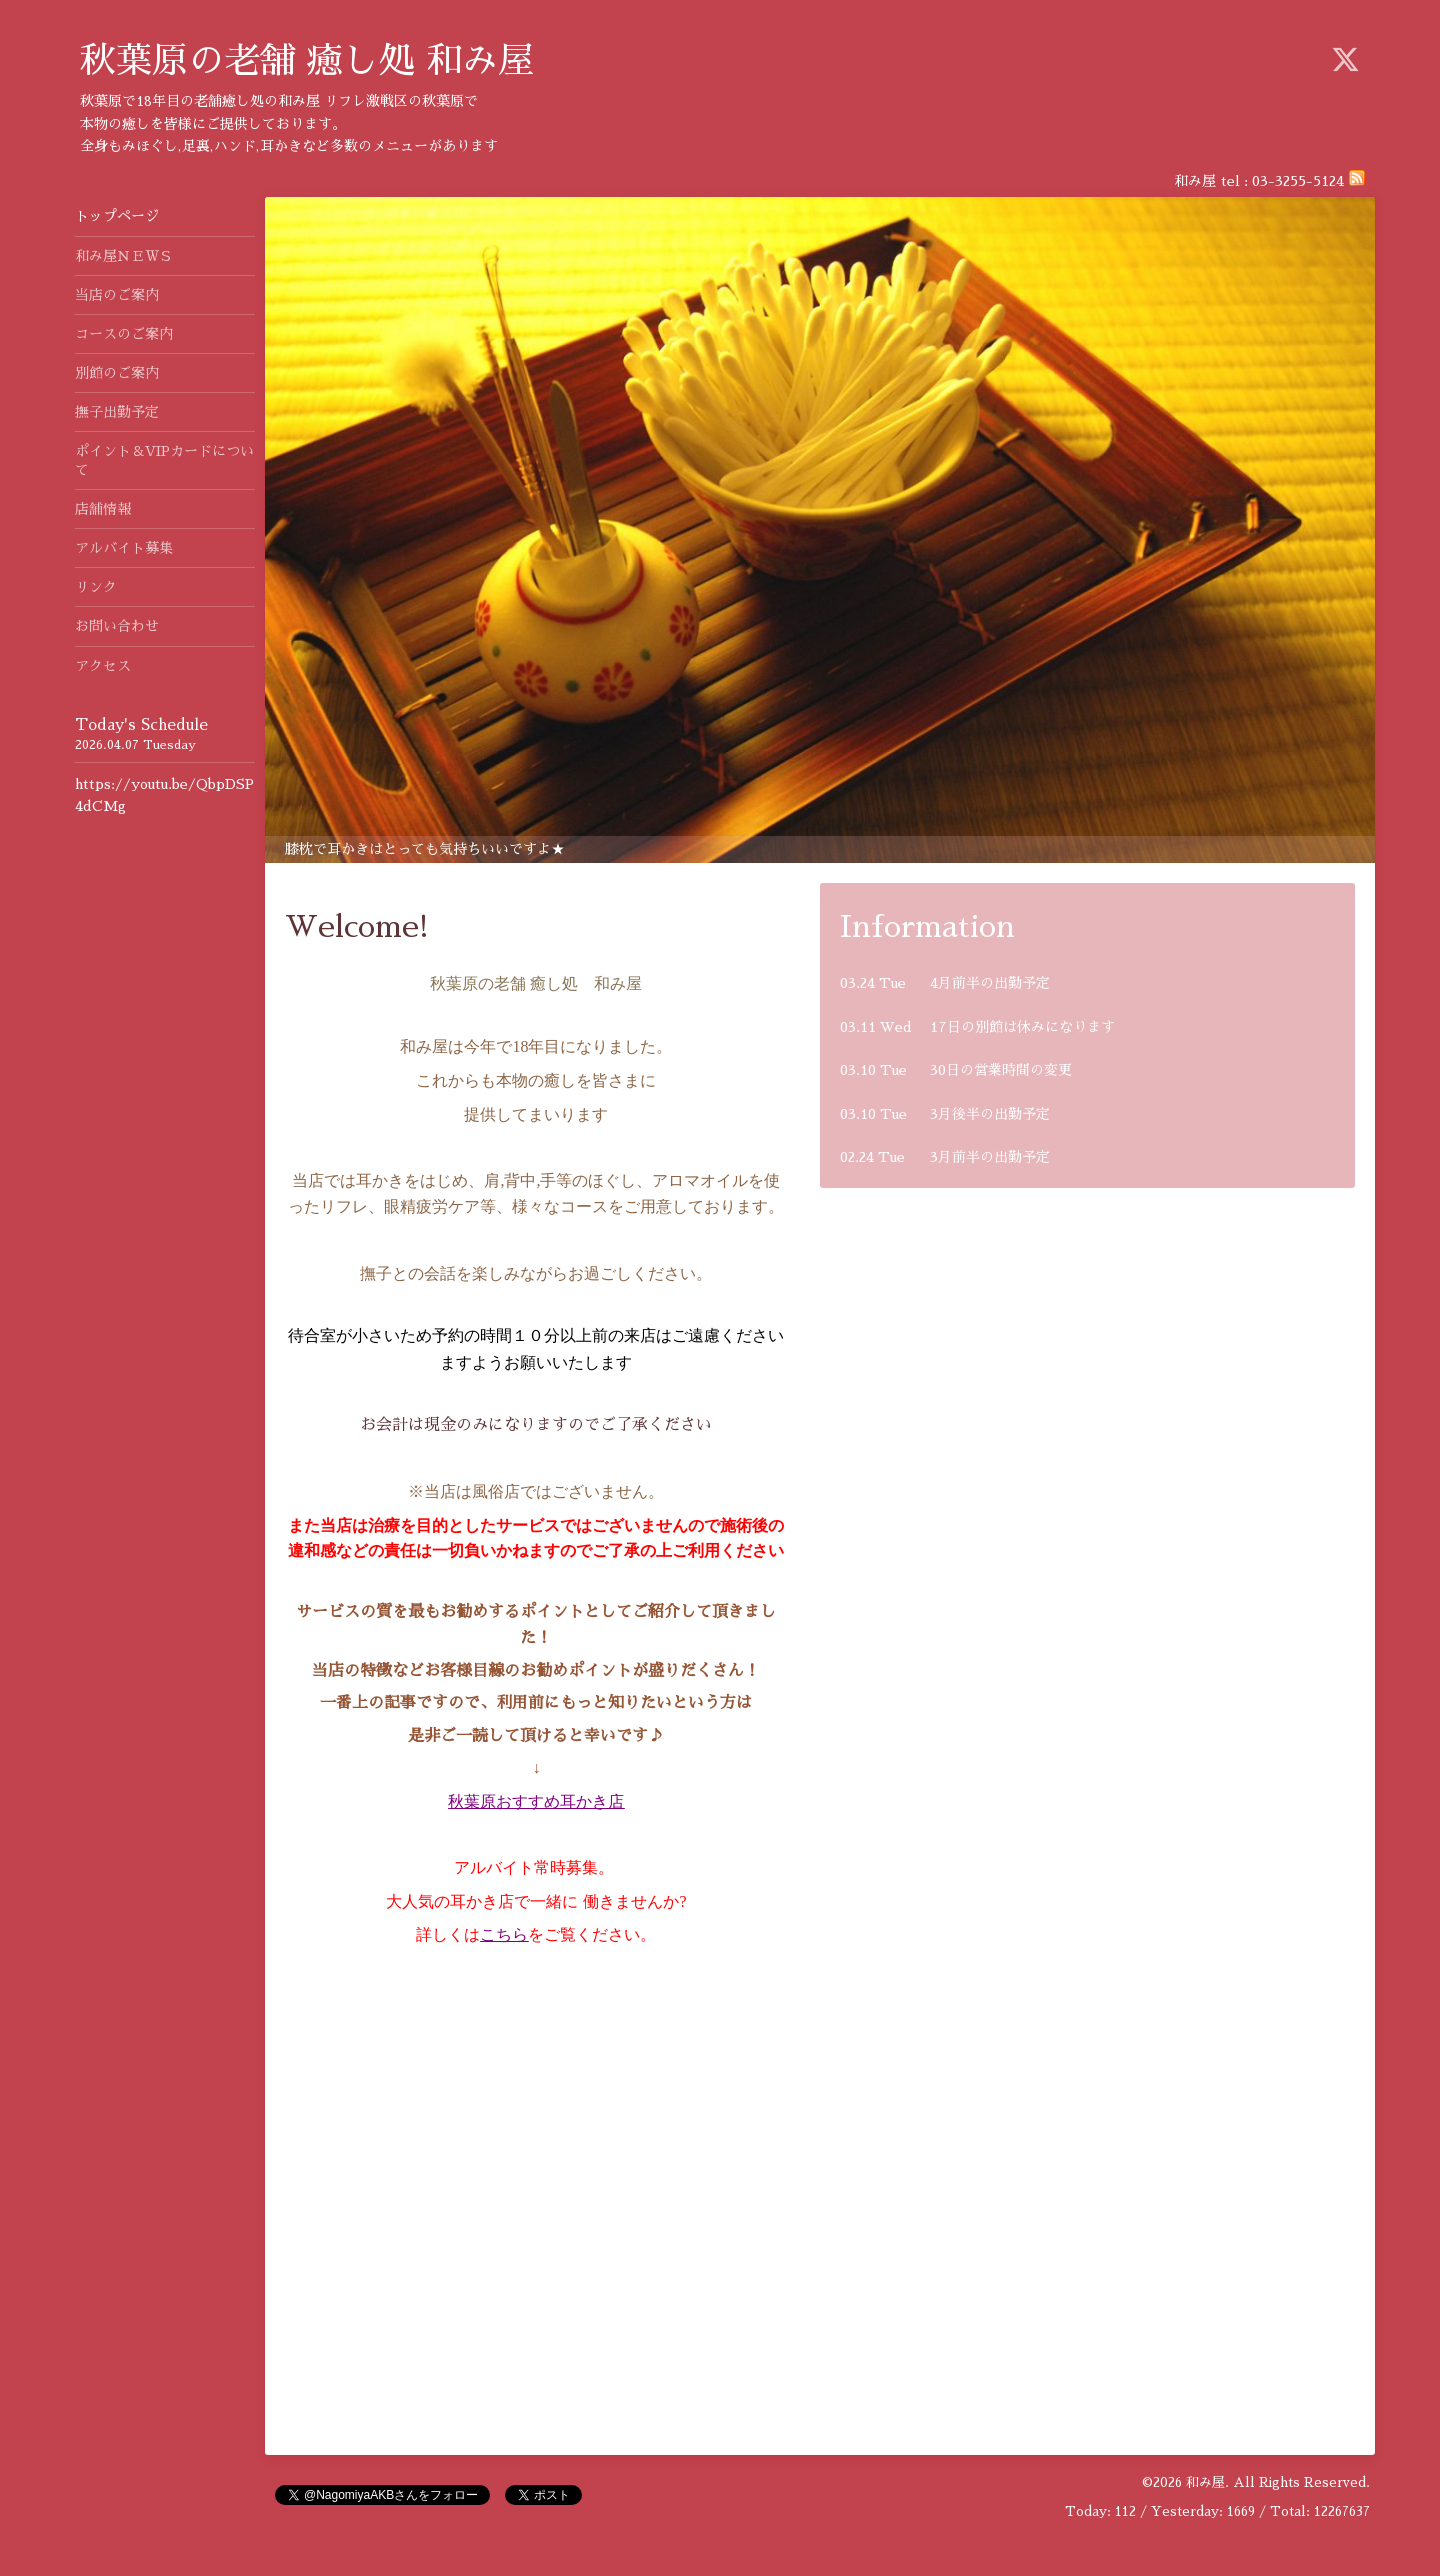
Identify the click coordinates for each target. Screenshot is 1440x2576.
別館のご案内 (117, 373)
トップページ (117, 216)
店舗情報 (103, 509)
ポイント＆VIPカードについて (164, 460)
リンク (96, 587)
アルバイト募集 (124, 548)
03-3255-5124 (1298, 181)
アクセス (103, 666)
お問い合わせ (117, 626)
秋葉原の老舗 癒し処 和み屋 (307, 61)
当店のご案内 (124, 295)
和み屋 (1205, 2482)
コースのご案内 (124, 334)
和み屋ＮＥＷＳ (124, 256)
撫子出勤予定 (117, 412)
